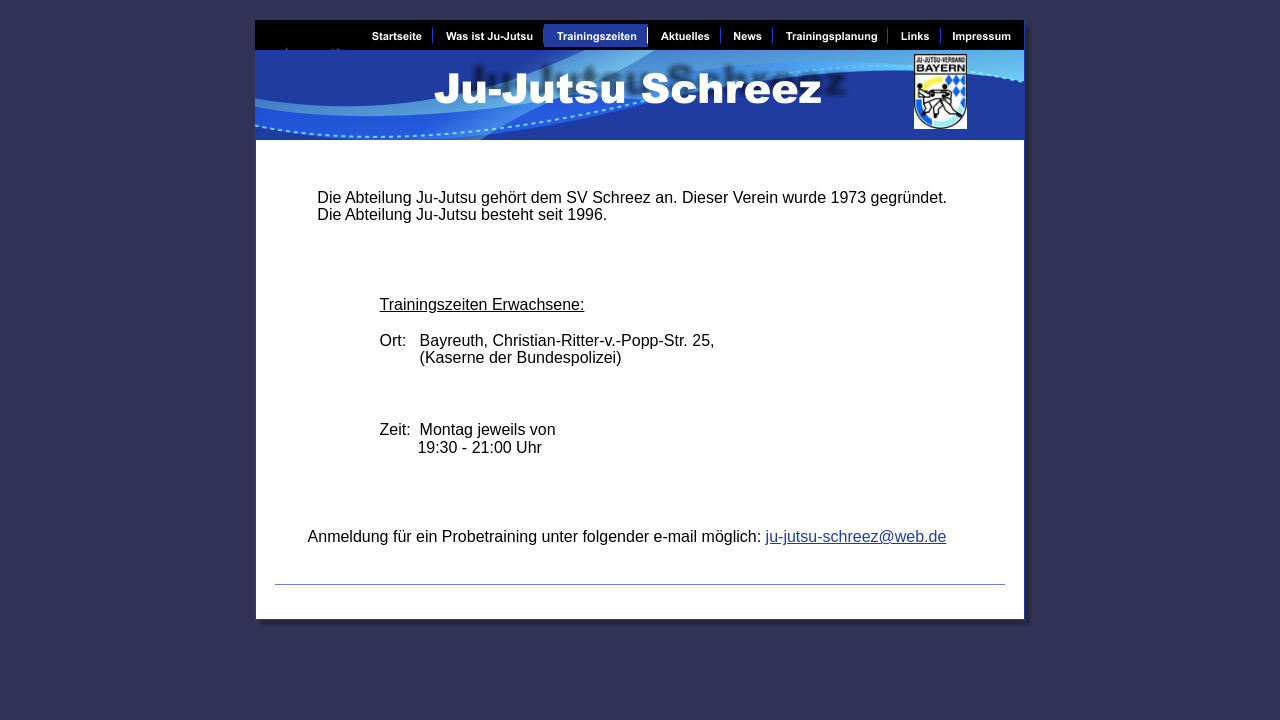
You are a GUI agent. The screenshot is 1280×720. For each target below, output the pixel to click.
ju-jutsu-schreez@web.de (856, 536)
